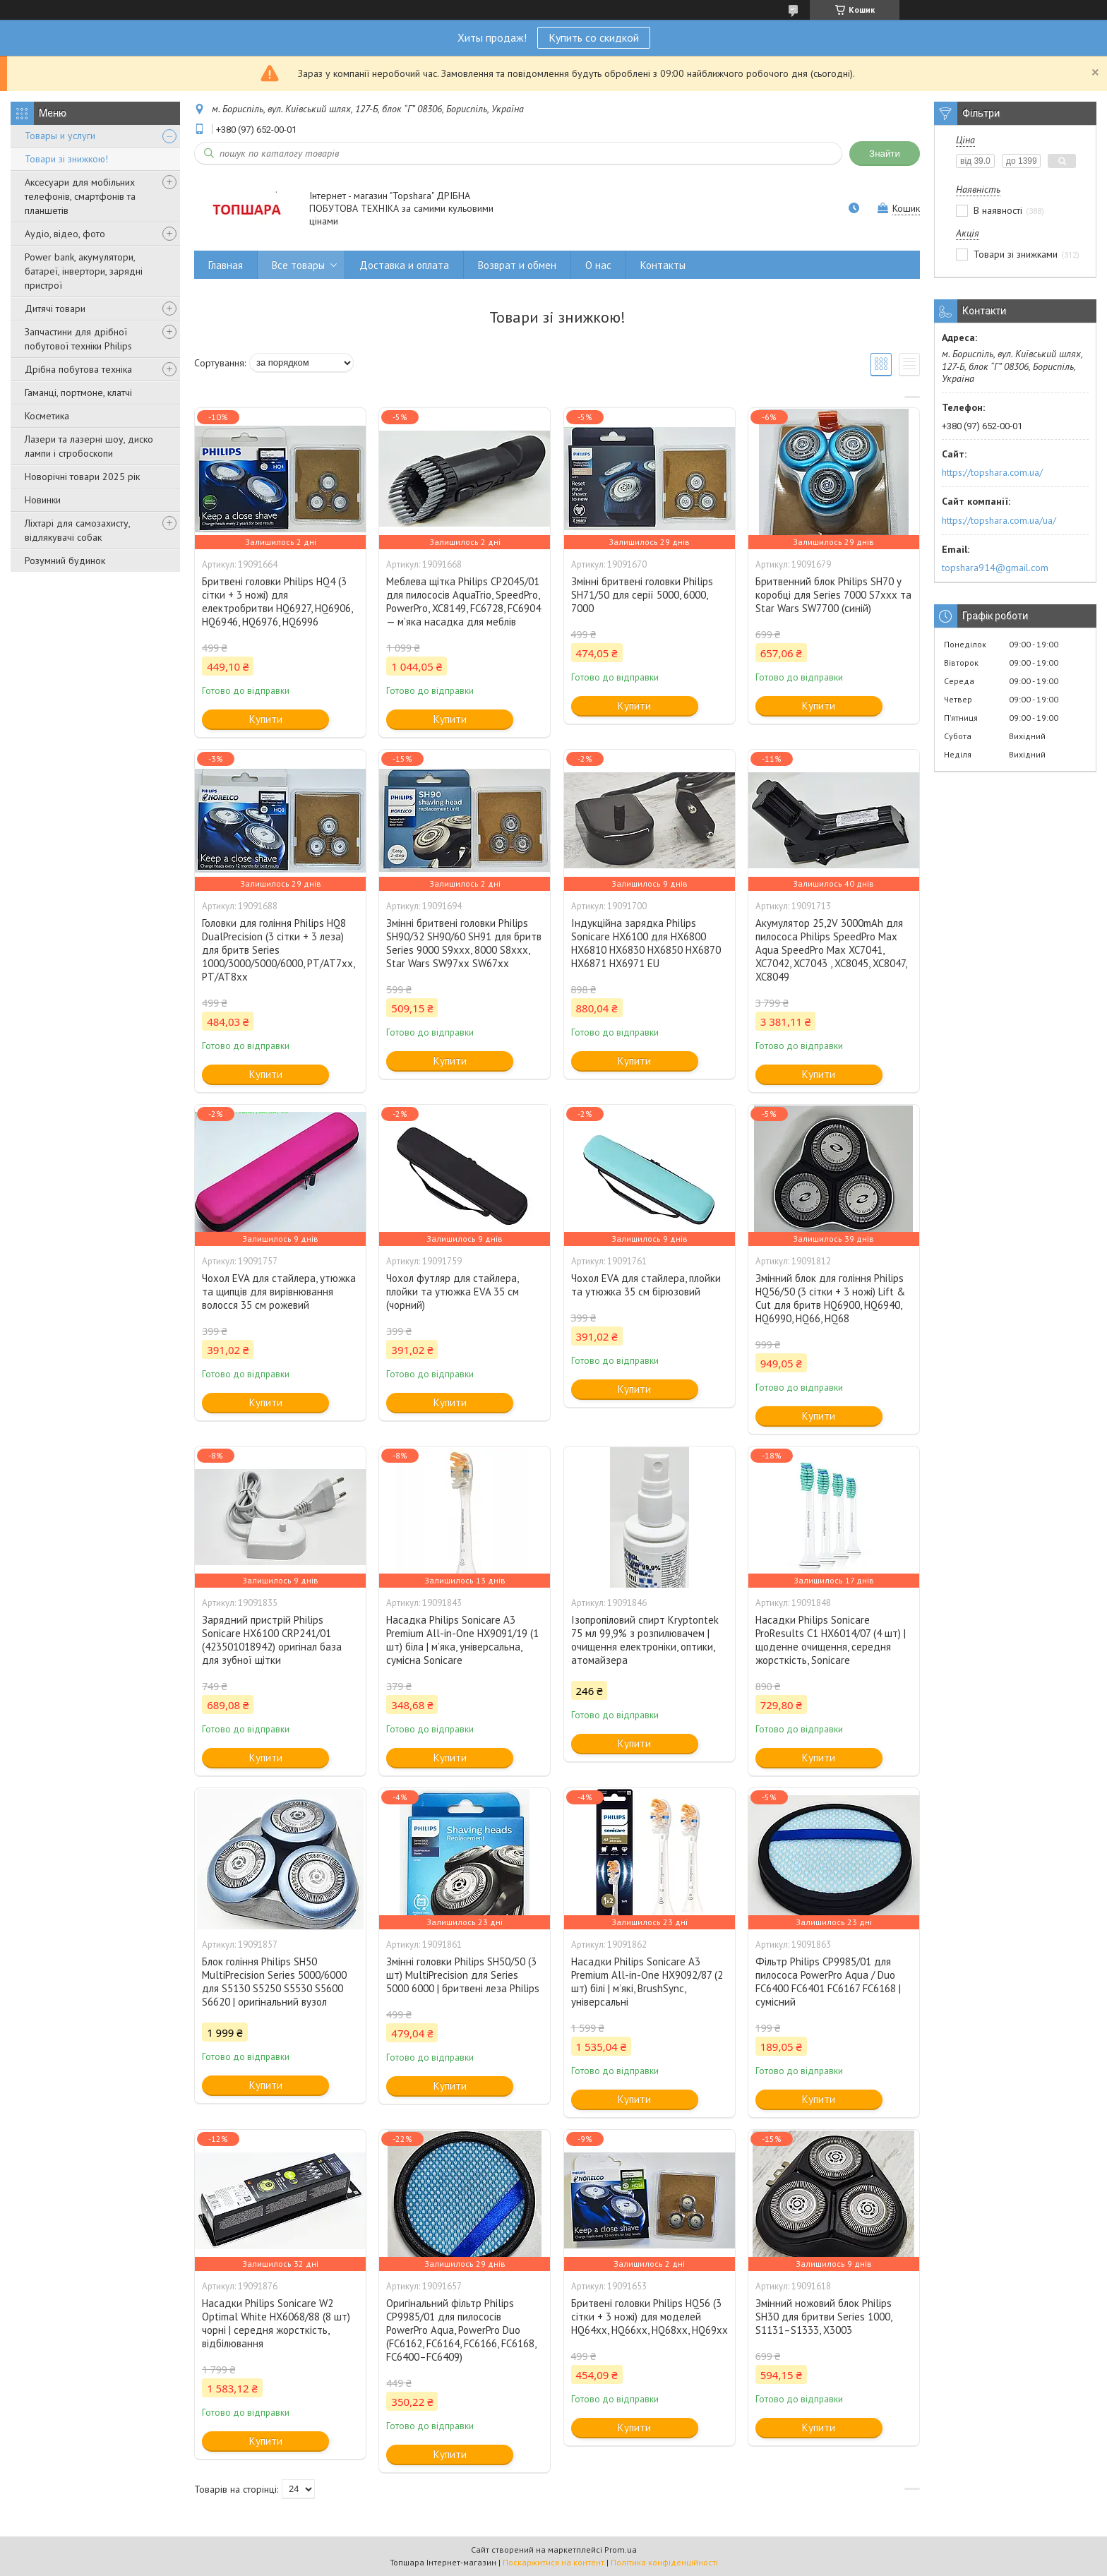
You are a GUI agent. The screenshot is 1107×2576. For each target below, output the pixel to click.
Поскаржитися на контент (553, 2562)
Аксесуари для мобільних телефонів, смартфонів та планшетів (80, 196)
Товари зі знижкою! (66, 158)
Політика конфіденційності (664, 2562)
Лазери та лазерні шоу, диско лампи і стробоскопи (89, 446)
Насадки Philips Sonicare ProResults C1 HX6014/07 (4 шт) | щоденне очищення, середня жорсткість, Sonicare (830, 1640)
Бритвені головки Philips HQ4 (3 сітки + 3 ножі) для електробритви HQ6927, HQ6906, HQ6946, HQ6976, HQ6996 (277, 601)
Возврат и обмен (517, 265)
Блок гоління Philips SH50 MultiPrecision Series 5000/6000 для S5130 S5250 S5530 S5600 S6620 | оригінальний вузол (274, 1981)
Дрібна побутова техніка (78, 369)
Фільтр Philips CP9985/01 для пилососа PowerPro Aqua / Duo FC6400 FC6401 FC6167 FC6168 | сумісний (828, 1981)
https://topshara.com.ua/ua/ (999, 520)
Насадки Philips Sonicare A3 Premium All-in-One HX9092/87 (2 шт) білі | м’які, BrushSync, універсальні (647, 1981)
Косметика (47, 415)
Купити (265, 719)
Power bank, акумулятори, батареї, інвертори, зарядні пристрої (84, 271)
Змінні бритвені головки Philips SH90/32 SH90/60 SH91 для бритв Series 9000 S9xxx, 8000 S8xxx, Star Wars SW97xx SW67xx (463, 943)
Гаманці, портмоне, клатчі (78, 392)
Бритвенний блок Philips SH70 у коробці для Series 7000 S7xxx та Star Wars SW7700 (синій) (833, 595)
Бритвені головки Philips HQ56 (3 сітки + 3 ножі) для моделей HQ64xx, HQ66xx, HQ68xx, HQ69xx (649, 2316)
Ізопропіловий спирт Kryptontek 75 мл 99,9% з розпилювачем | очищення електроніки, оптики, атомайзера (645, 1640)
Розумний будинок (65, 560)
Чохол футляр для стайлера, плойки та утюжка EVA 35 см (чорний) (452, 1291)
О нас (598, 265)
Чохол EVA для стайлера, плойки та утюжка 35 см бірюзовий (646, 1284)
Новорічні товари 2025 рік (82, 476)
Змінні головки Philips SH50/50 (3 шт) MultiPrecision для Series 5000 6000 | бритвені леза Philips (462, 1975)
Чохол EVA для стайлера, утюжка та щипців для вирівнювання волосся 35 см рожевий (279, 1291)
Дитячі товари (55, 308)
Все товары (298, 265)
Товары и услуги (60, 135)
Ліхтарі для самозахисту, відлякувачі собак (77, 530)
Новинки (43, 499)
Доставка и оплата (404, 265)
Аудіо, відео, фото (65, 233)
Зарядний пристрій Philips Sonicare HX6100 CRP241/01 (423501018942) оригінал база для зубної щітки (272, 1640)
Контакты (663, 265)
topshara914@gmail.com (995, 567)
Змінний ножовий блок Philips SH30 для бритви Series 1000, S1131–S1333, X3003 (823, 2316)
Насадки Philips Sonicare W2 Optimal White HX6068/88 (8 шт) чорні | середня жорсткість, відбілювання (276, 2323)
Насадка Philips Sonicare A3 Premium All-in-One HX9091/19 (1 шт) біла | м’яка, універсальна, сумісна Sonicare (462, 1640)
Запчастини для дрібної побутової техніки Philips (78, 338)
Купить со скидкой (594, 37)
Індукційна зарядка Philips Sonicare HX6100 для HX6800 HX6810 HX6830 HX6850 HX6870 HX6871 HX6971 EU (646, 943)
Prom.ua (620, 2549)
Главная (225, 265)
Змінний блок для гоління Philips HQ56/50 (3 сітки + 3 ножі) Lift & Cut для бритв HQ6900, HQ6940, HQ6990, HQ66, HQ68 (830, 1298)
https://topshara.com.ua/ (992, 472)
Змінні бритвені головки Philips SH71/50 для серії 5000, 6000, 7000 (642, 595)
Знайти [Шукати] (884, 153)
